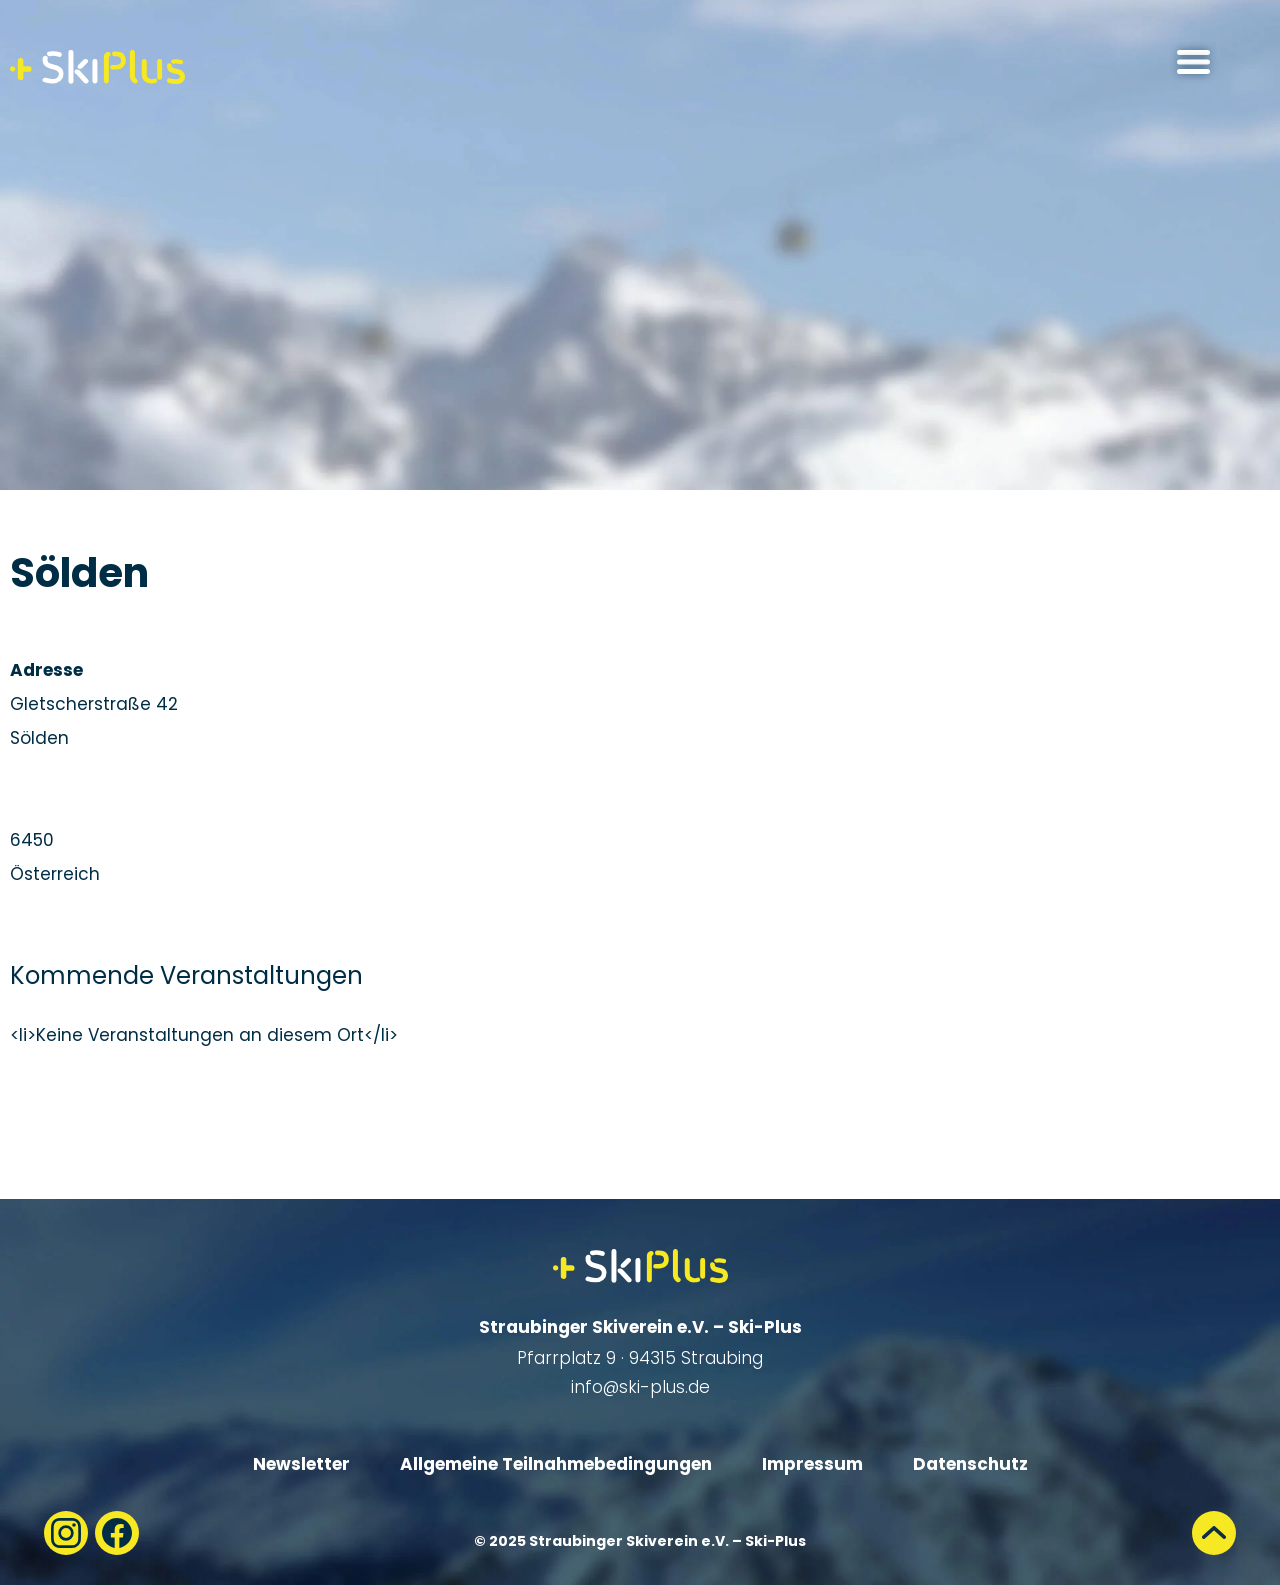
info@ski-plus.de (640, 1387)
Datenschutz (970, 1464)
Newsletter (301, 1464)
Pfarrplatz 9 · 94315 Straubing (640, 1358)
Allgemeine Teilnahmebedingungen (556, 1464)
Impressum (812, 1464)
